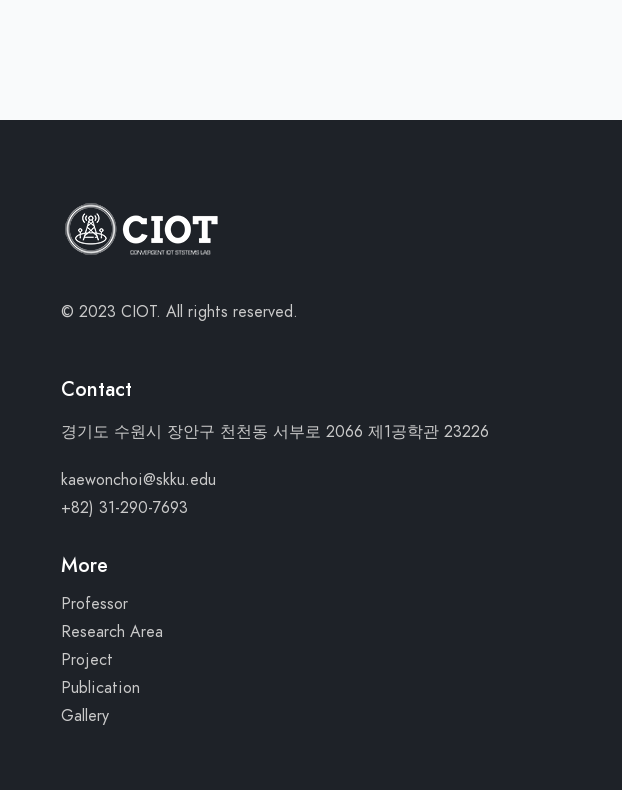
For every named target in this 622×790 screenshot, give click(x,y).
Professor (94, 604)
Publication (100, 688)
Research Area (112, 632)
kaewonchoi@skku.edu (138, 480)
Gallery (85, 716)
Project (87, 660)
